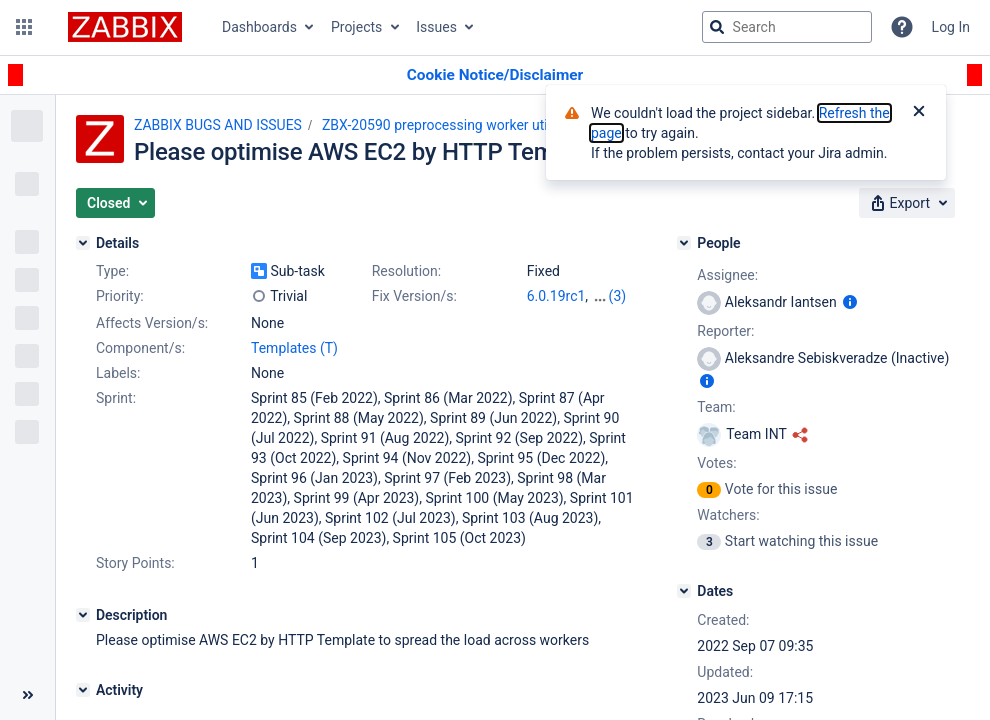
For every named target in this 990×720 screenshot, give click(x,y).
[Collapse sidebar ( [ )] (27, 695)
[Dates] (684, 591)
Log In (951, 27)
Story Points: (135, 563)
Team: (716, 407)
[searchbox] (787, 27)
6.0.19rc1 (556, 296)
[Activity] (83, 690)
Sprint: (116, 398)
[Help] (902, 27)
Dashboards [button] (259, 27)
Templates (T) (294, 348)
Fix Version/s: (414, 296)
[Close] (919, 113)
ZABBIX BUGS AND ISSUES (218, 125)
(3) (618, 296)
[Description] (83, 615)
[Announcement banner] (495, 75)
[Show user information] (850, 302)
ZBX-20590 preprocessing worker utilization (457, 125)
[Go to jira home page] (125, 27)
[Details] (83, 243)
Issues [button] (436, 27)
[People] (684, 243)
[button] (24, 27)
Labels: (118, 373)
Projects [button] (356, 27)
